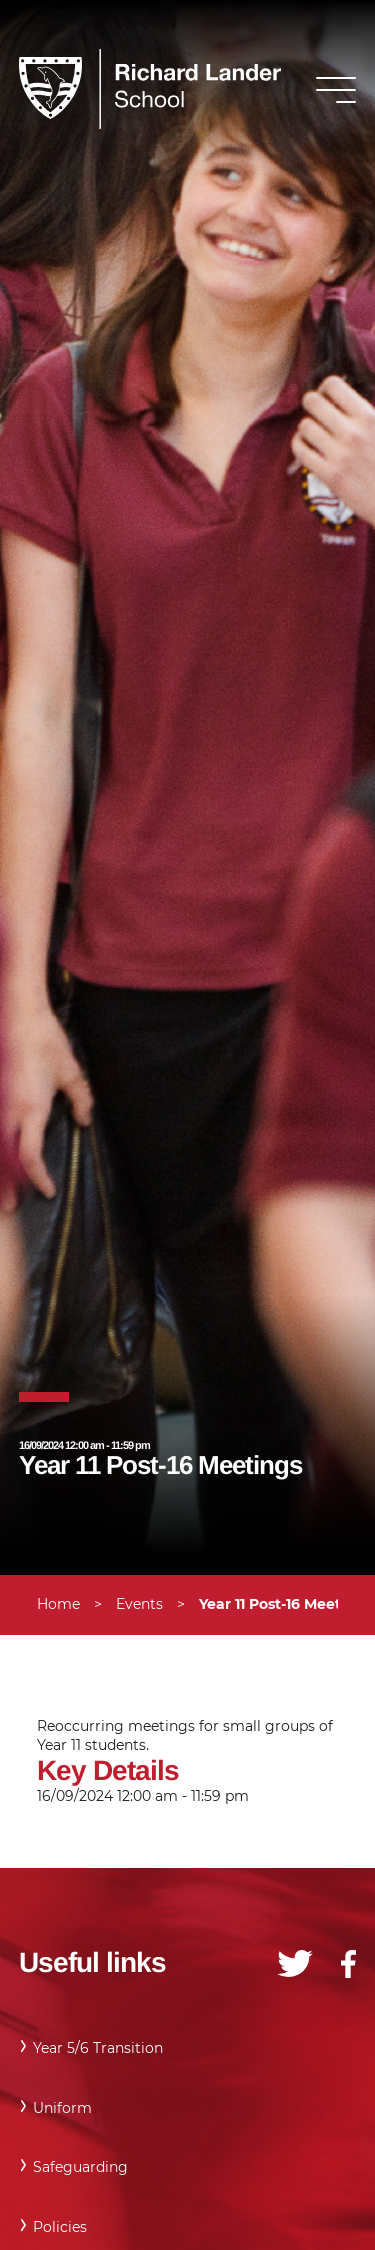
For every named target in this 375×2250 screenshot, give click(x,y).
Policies (60, 2227)
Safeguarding (80, 2167)
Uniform (62, 2108)
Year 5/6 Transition (98, 2048)
